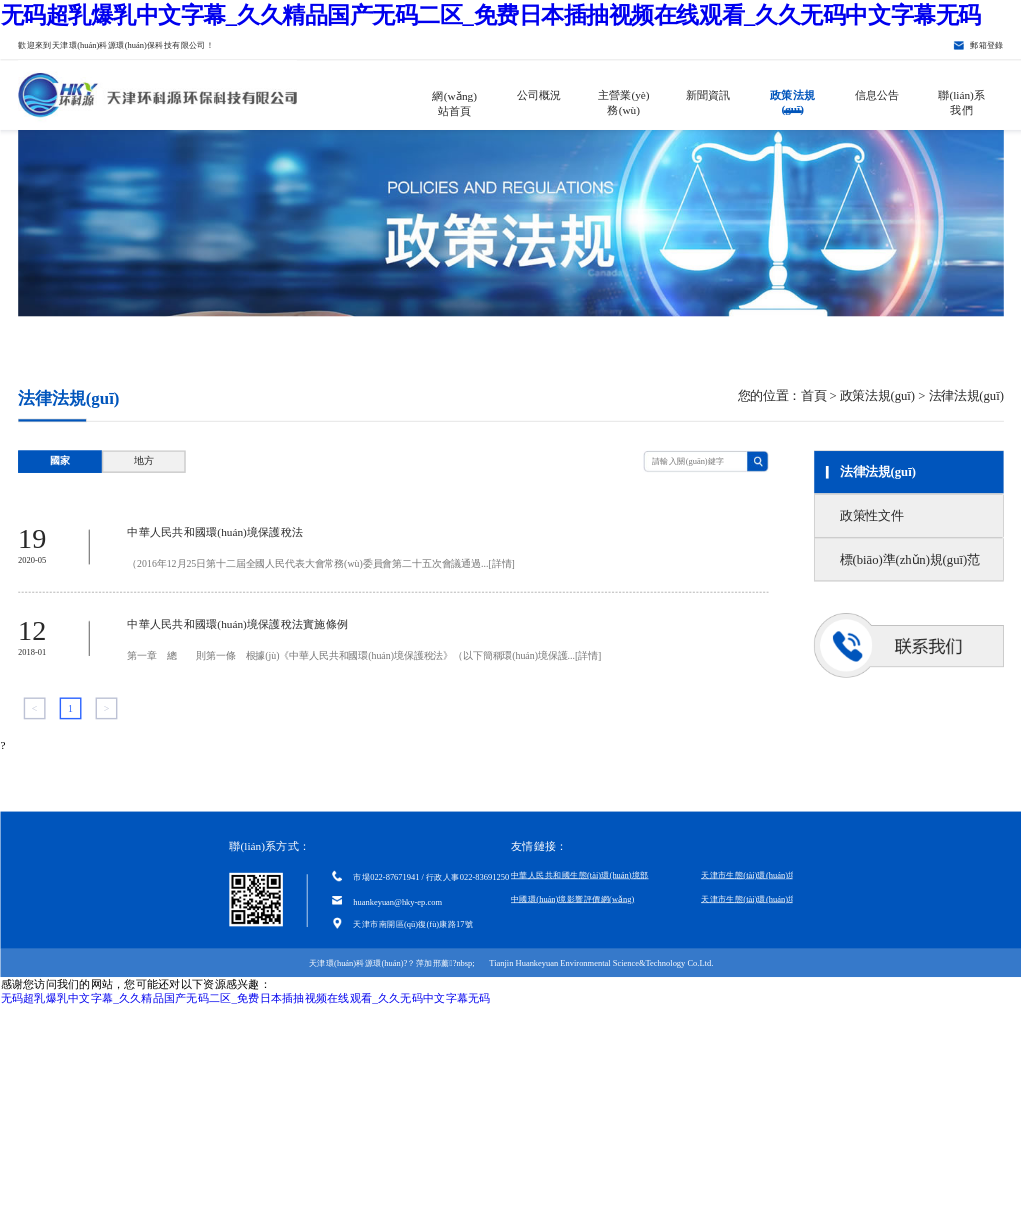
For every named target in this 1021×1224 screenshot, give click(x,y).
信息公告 (876, 95)
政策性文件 (870, 515)
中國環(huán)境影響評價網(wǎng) (572, 899)
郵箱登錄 (987, 45)
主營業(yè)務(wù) (623, 101)
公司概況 (538, 95)
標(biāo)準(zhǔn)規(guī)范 (909, 559)
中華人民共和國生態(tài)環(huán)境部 (580, 875)
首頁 (812, 395)
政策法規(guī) (792, 101)
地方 (143, 461)
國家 (60, 461)
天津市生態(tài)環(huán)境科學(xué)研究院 (778, 899)
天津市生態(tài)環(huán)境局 (753, 875)
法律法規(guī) (877, 472)
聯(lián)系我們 (961, 101)
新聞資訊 (707, 95)
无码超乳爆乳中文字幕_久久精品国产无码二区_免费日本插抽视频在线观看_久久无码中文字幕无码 (490, 14)
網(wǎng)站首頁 (454, 101)
